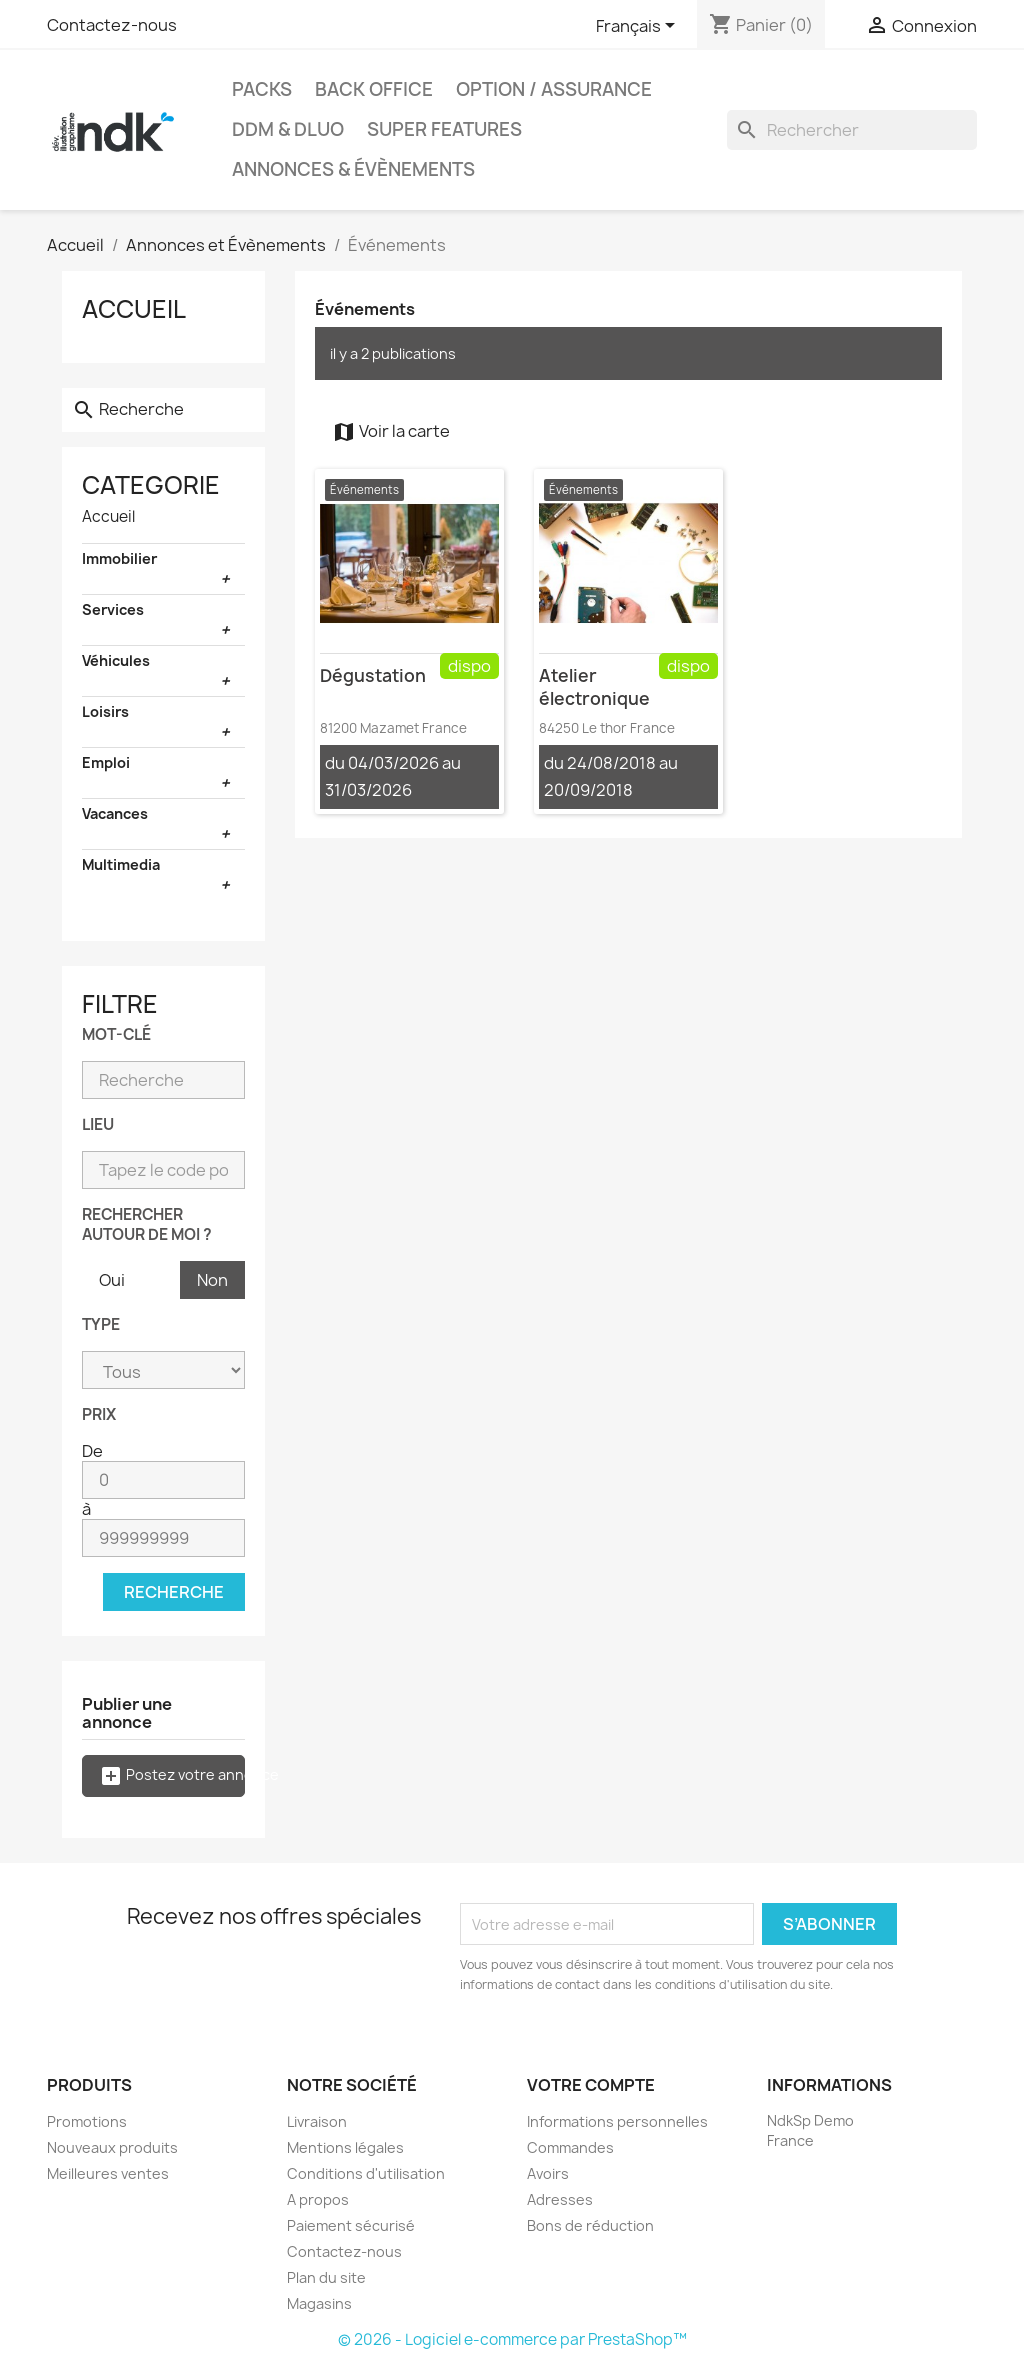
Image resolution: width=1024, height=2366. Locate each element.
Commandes (570, 2147)
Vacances (115, 813)
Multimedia (121, 864)
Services (113, 609)
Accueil (134, 309)
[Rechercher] (852, 130)
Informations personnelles (617, 2121)
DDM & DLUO (288, 129)
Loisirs (105, 711)
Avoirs (548, 2173)
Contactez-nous (112, 25)
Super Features (444, 129)
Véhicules (116, 660)
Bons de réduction (590, 2225)
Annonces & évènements (353, 169)
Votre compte (591, 2085)
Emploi (106, 762)
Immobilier (119, 558)
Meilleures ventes (108, 2173)
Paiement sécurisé (351, 2225)
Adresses (560, 2199)
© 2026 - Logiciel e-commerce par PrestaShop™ (512, 2339)
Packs (262, 89)
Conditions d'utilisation (366, 2173)
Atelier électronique (594, 687)
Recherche (174, 1592)
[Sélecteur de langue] (639, 27)
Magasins (319, 2303)
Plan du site (326, 2277)
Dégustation (373, 675)
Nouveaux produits (112, 2147)
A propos (318, 2199)
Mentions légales (345, 2147)
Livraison (317, 2121)
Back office (374, 89)
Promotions (87, 2121)
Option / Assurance (554, 89)
